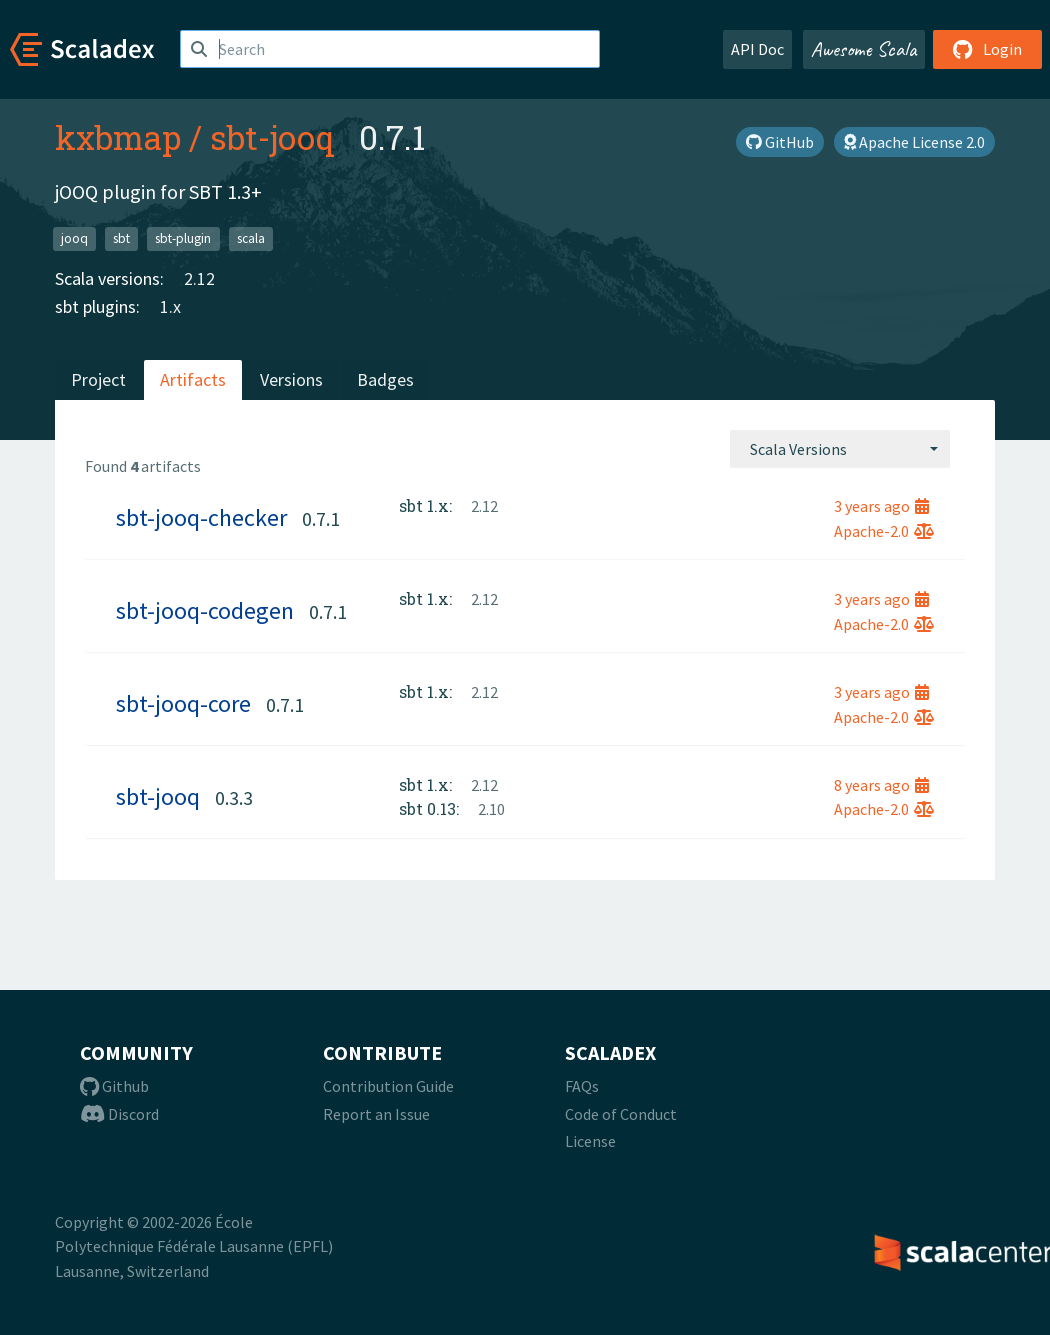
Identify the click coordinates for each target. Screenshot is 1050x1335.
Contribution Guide (388, 1086)
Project (98, 379)
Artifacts (193, 379)
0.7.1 (321, 518)
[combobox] (840, 449)
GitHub (780, 142)
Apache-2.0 (884, 531)
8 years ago (881, 785)
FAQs (582, 1086)
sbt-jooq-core (183, 703)
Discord (119, 1114)
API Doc (757, 49)
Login (987, 49)
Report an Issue (376, 1114)
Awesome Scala (864, 49)
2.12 (199, 278)
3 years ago (881, 506)
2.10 (491, 809)
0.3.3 (234, 797)
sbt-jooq (272, 137)
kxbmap (118, 137)
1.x (170, 306)
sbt (121, 238)
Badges (385, 379)
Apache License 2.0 (914, 142)
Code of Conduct (621, 1114)
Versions (291, 379)
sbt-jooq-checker (201, 517)
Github (114, 1086)
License (590, 1141)
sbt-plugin (183, 238)
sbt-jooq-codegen (205, 610)
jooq (74, 238)
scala (251, 238)
